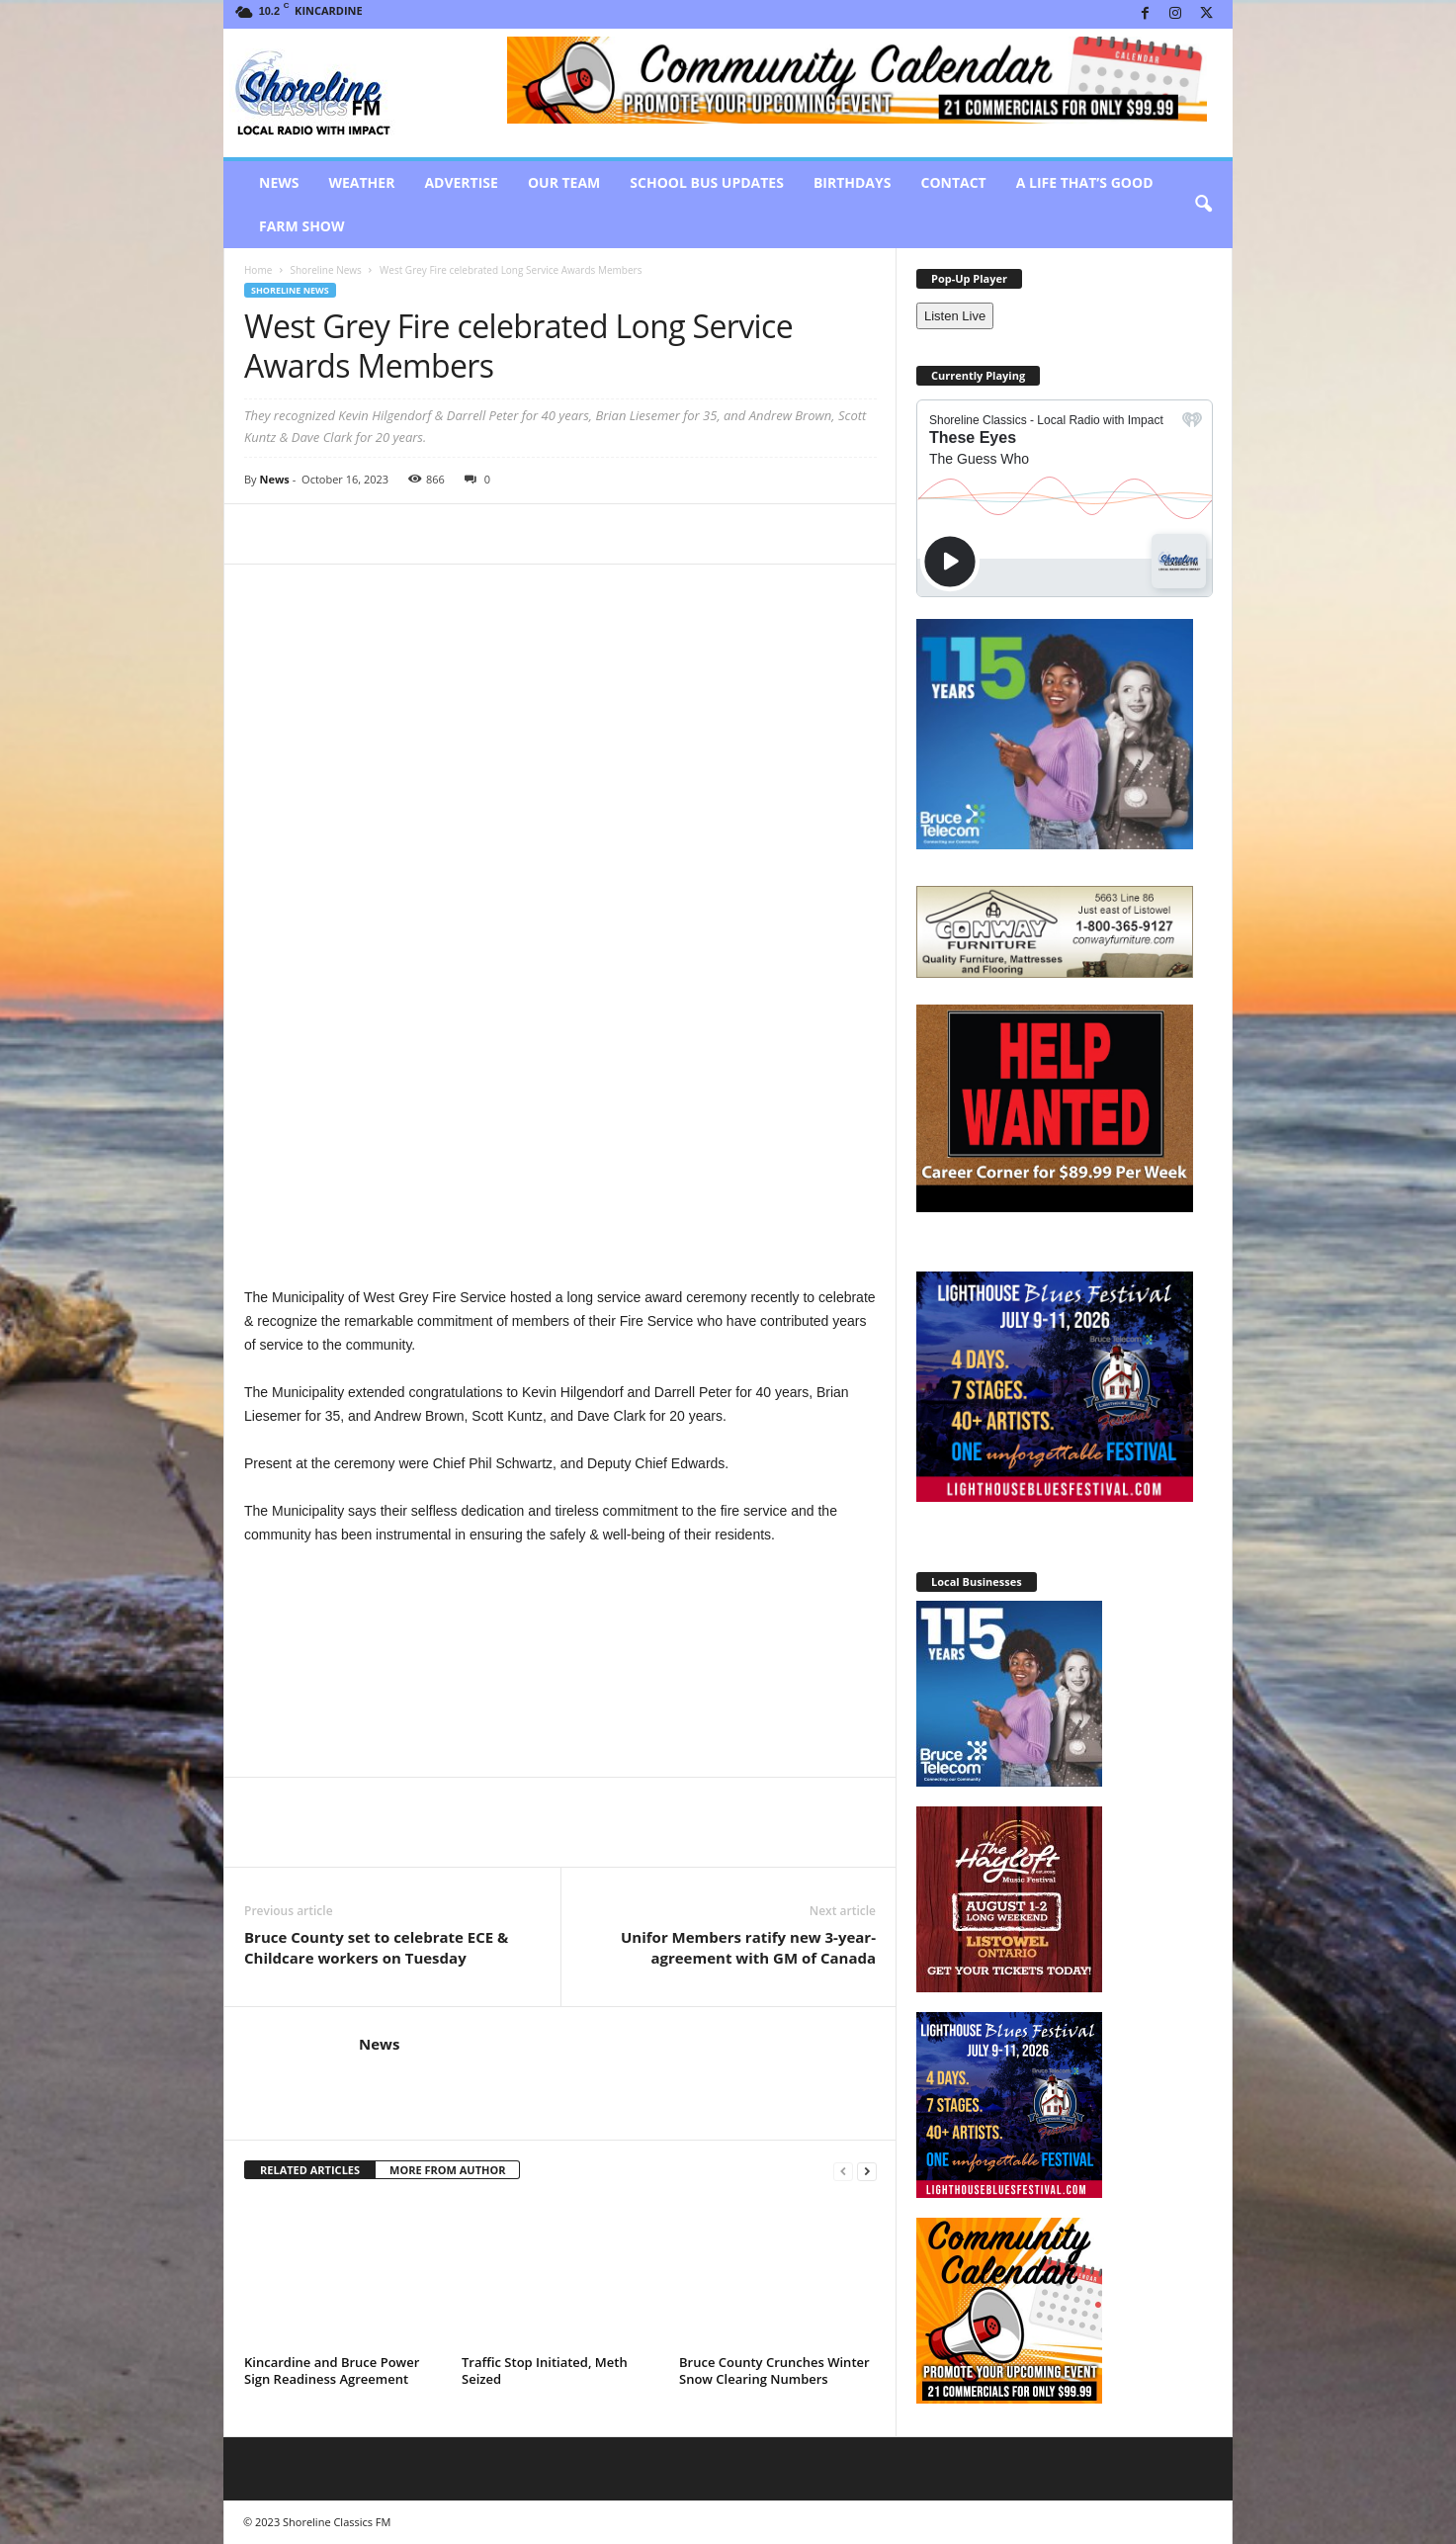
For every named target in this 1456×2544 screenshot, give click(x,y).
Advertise (461, 182)
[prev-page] (843, 2012)
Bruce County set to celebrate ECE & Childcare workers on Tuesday (376, 1789)
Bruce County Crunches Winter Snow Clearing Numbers (774, 2212)
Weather (361, 182)
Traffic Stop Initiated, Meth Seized (545, 2212)
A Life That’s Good (1085, 182)
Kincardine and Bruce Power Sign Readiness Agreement (331, 2212)
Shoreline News (325, 270)
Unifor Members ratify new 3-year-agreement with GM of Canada (748, 1789)
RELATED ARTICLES (310, 2011)
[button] (1203, 204)
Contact (952, 182)
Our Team (564, 182)
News (279, 182)
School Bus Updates (707, 182)
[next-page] (867, 2012)
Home (258, 270)
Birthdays (853, 182)
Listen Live (954, 315)
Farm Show (302, 226)
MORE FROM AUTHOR (447, 2011)
